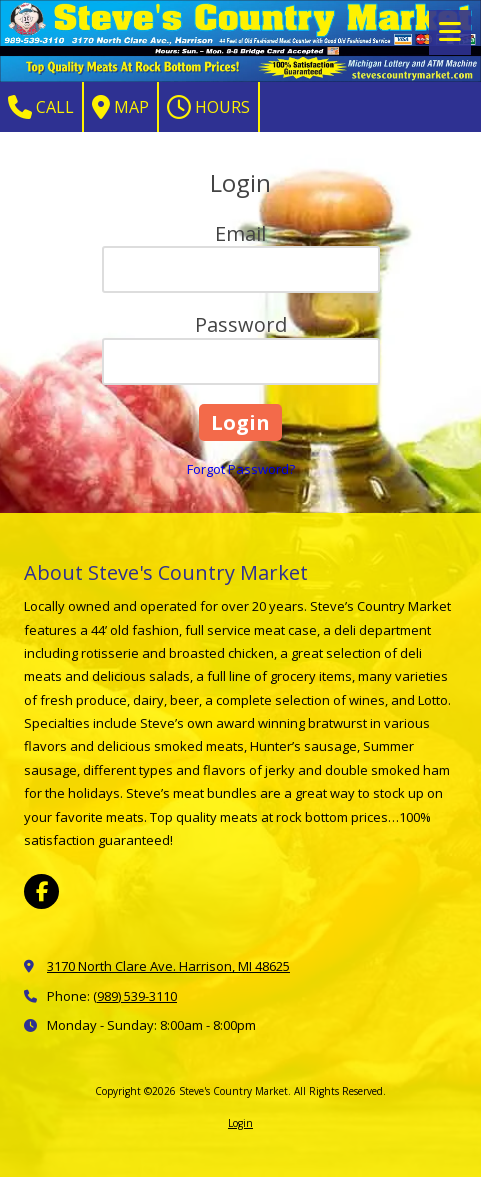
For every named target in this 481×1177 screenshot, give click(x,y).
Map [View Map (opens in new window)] (120, 107)
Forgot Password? (241, 469)
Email (240, 233)
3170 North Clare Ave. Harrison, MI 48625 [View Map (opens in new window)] (168, 966)
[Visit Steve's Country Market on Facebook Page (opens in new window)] (41, 891)
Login (240, 1123)
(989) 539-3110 (135, 996)
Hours (208, 107)
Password (241, 324)
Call (41, 107)
